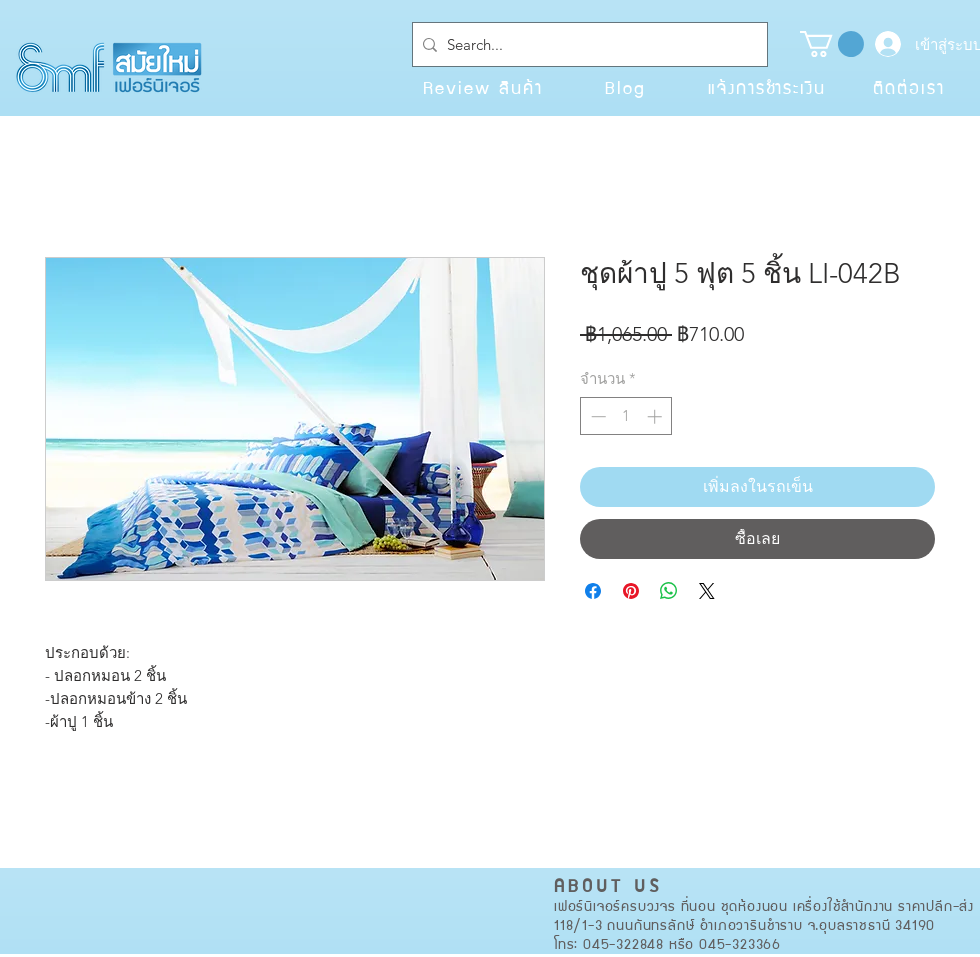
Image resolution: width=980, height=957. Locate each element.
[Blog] (625, 87)
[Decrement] (596, 416)
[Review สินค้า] (483, 87)
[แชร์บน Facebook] (593, 591)
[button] (832, 44)
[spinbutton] (626, 416)
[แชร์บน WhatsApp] (669, 591)
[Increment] (656, 416)
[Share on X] (707, 591)
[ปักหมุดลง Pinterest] (631, 591)
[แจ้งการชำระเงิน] (767, 87)
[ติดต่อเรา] (909, 87)
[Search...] (586, 44)
